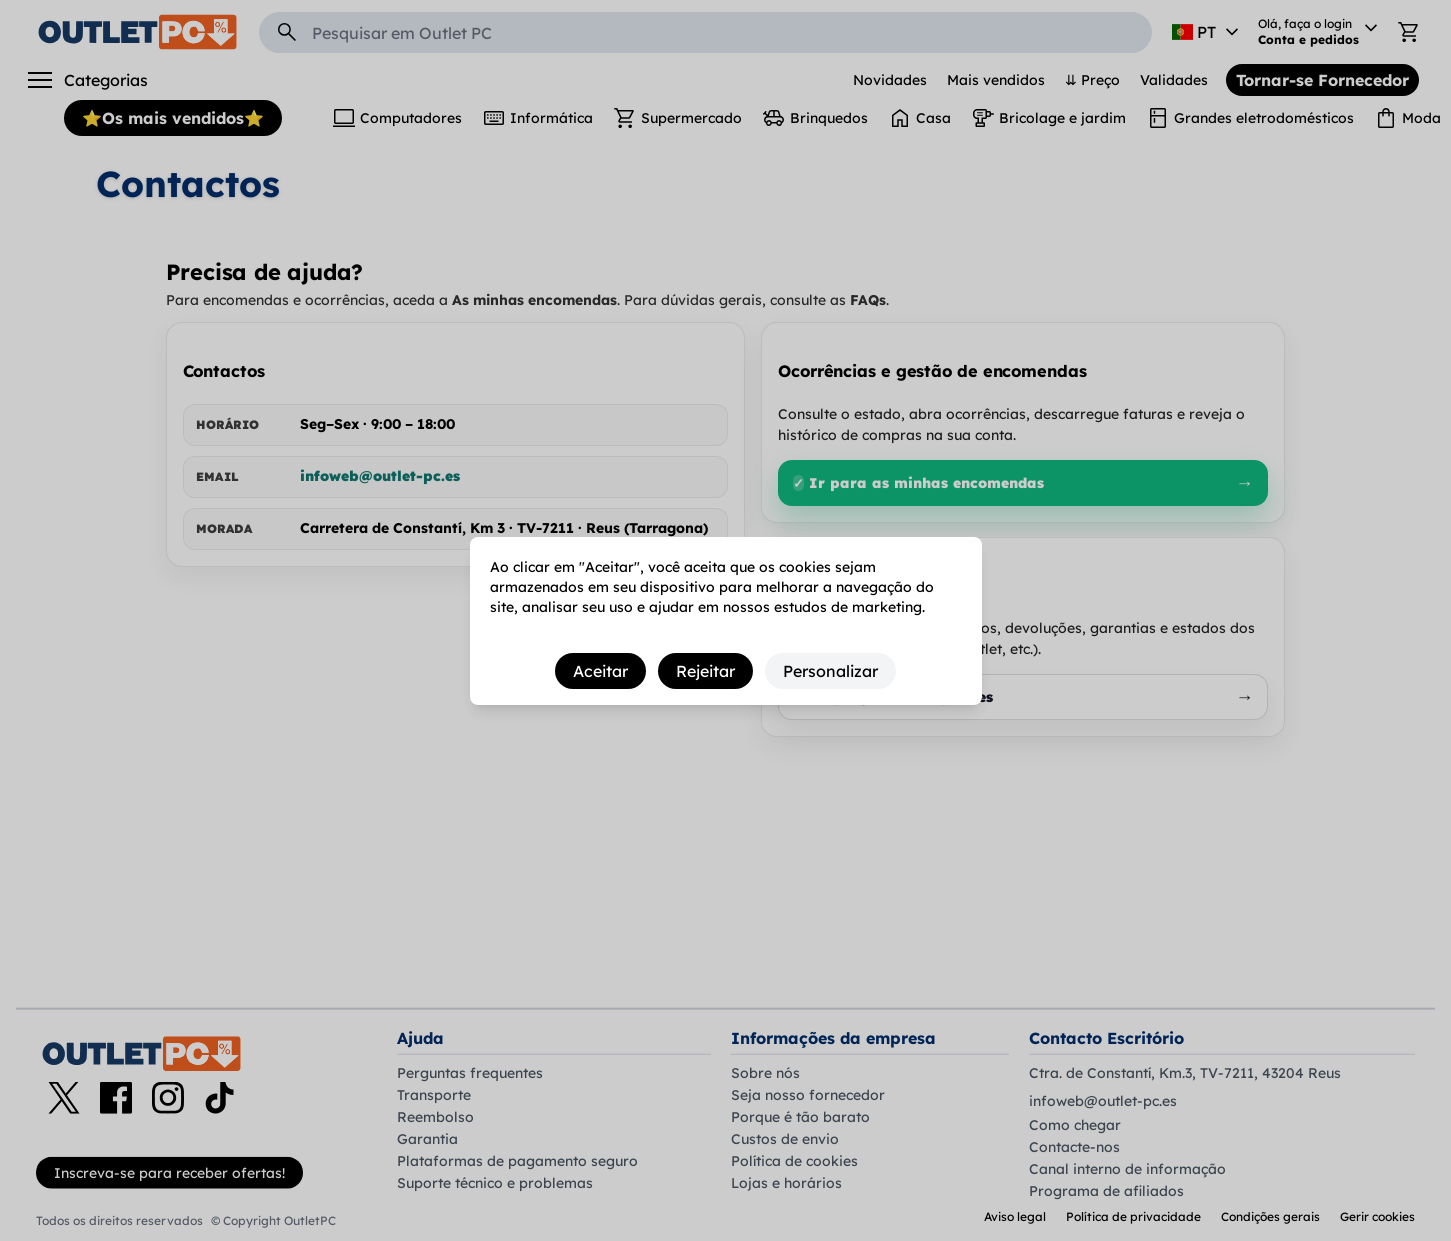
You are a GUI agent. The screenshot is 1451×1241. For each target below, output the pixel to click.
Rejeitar (705, 671)
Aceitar (600, 671)
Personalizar (830, 671)
